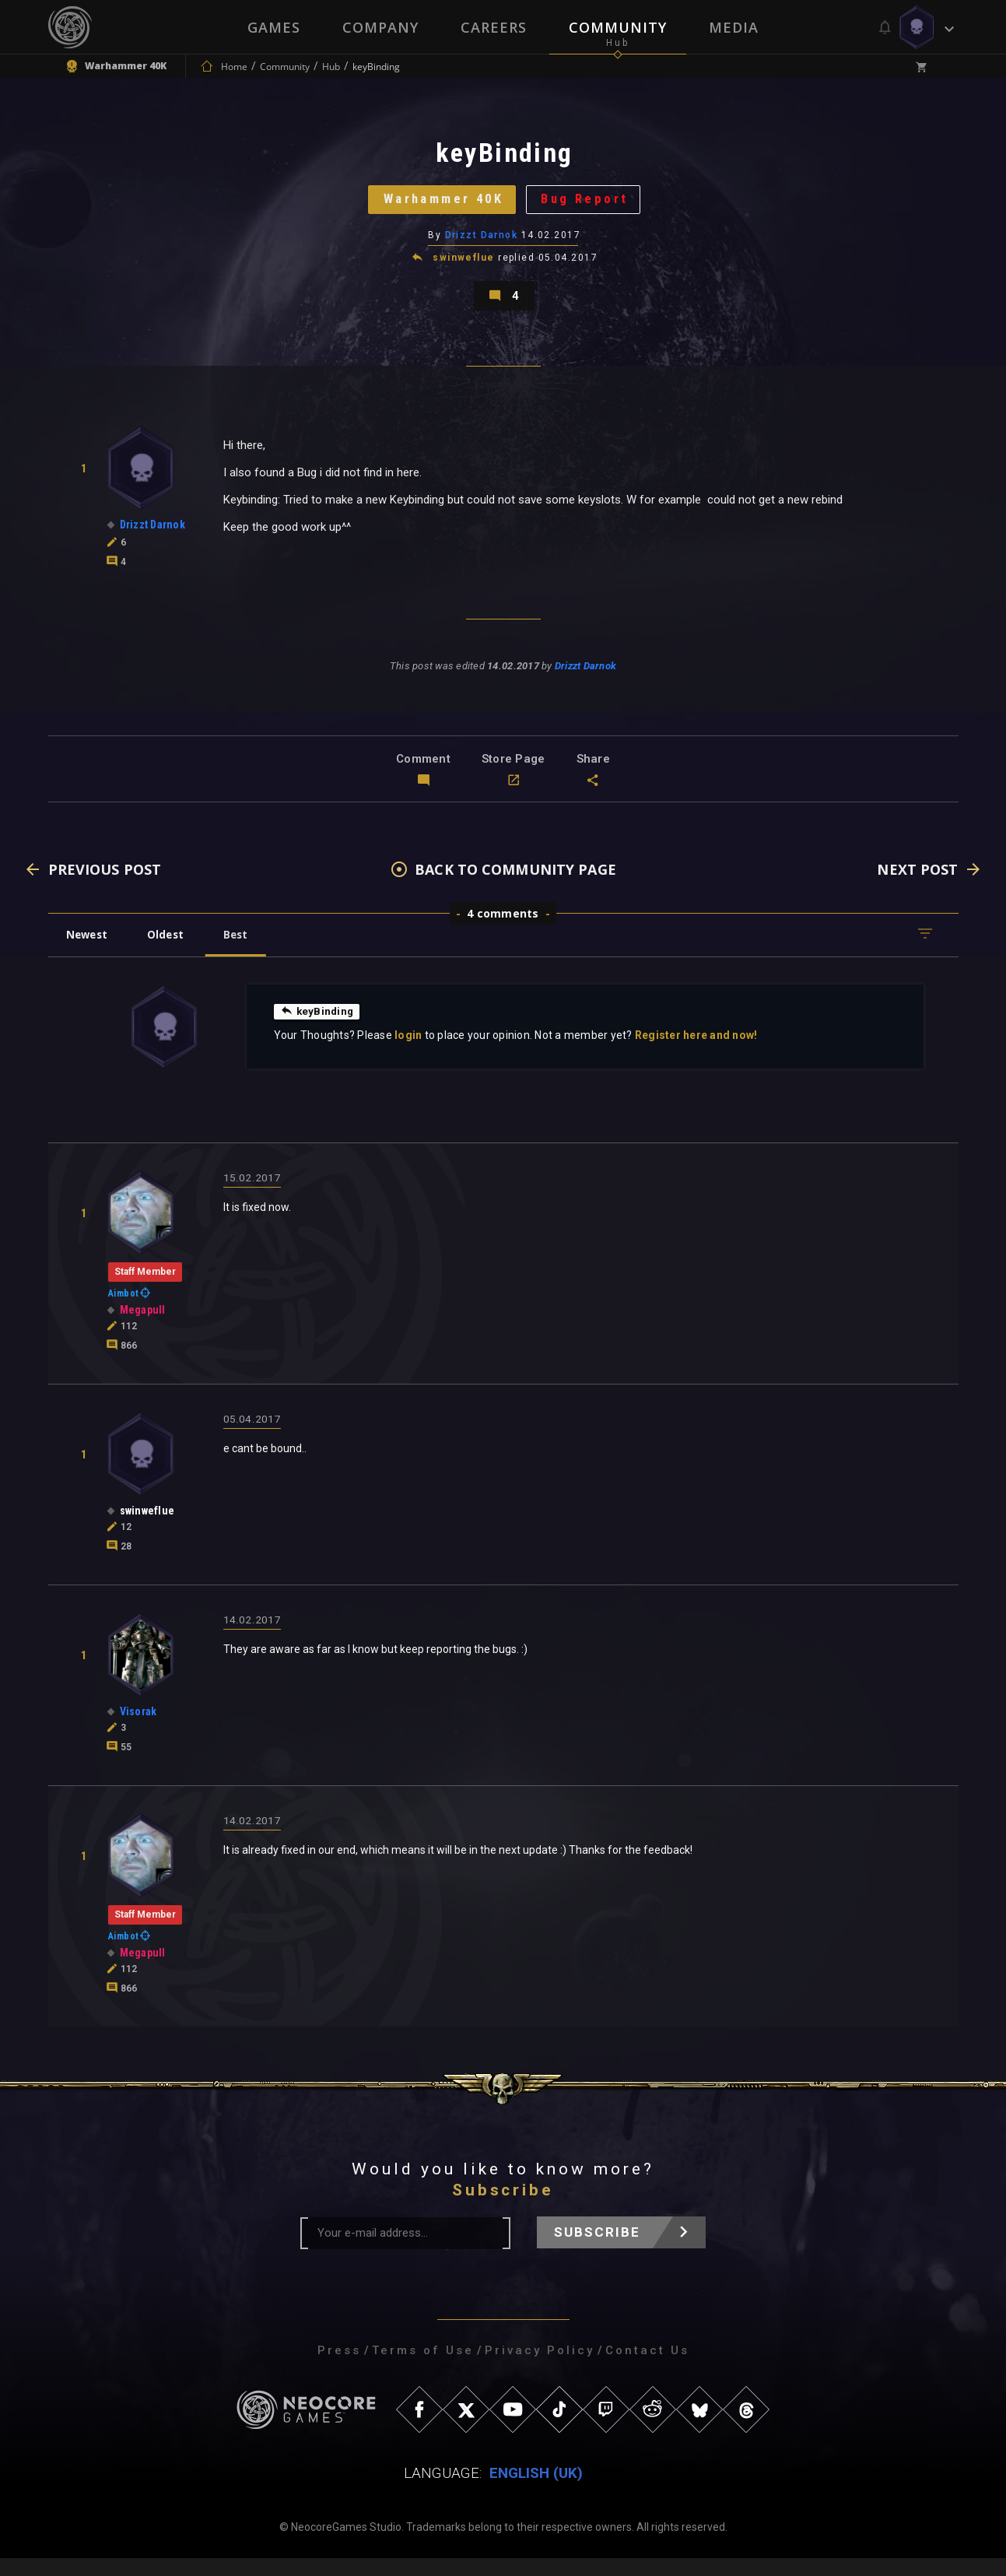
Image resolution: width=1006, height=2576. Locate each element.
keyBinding (318, 1029)
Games (273, 27)
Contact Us (647, 2368)
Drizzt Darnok (481, 245)
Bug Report (592, 206)
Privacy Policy (539, 2368)
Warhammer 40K (438, 206)
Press (339, 2368)
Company (380, 27)
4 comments (502, 931)
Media (734, 27)
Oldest (173, 952)
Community (618, 27)
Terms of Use (423, 2368)
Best (247, 952)
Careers (494, 27)
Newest (90, 952)
